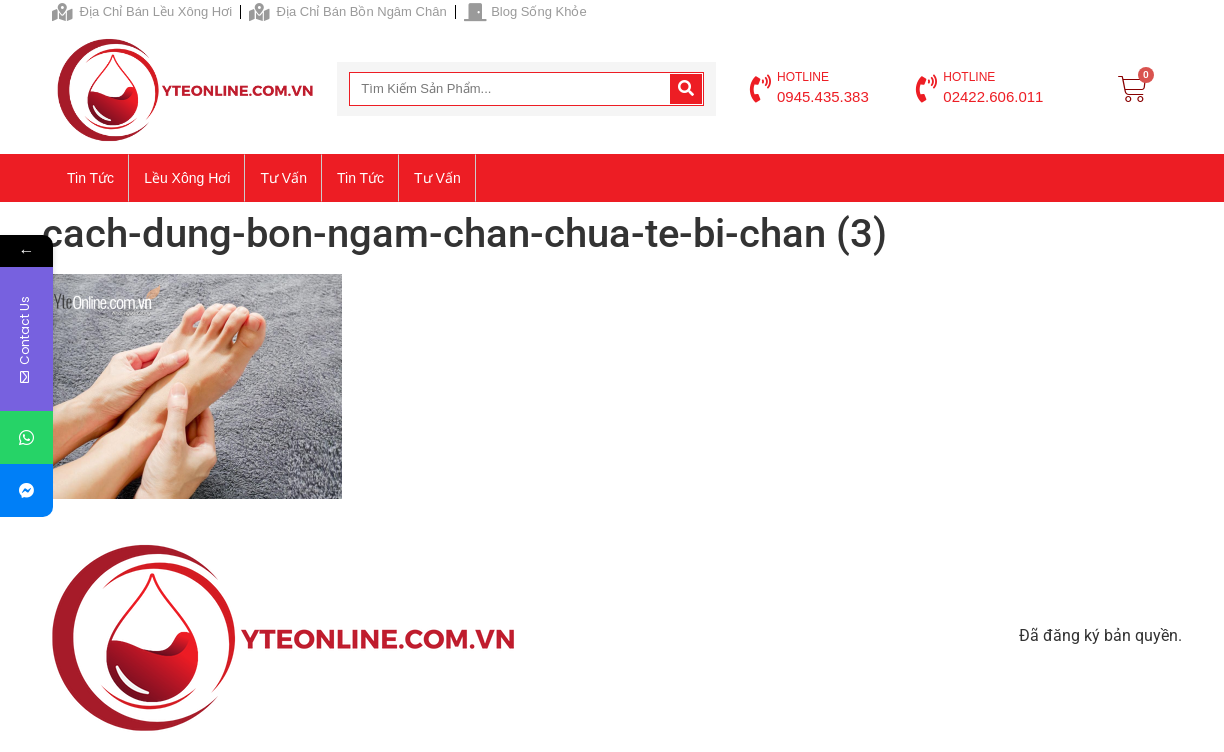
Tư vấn (283, 178)
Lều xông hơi (187, 178)
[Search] (686, 89)
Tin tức (90, 178)
